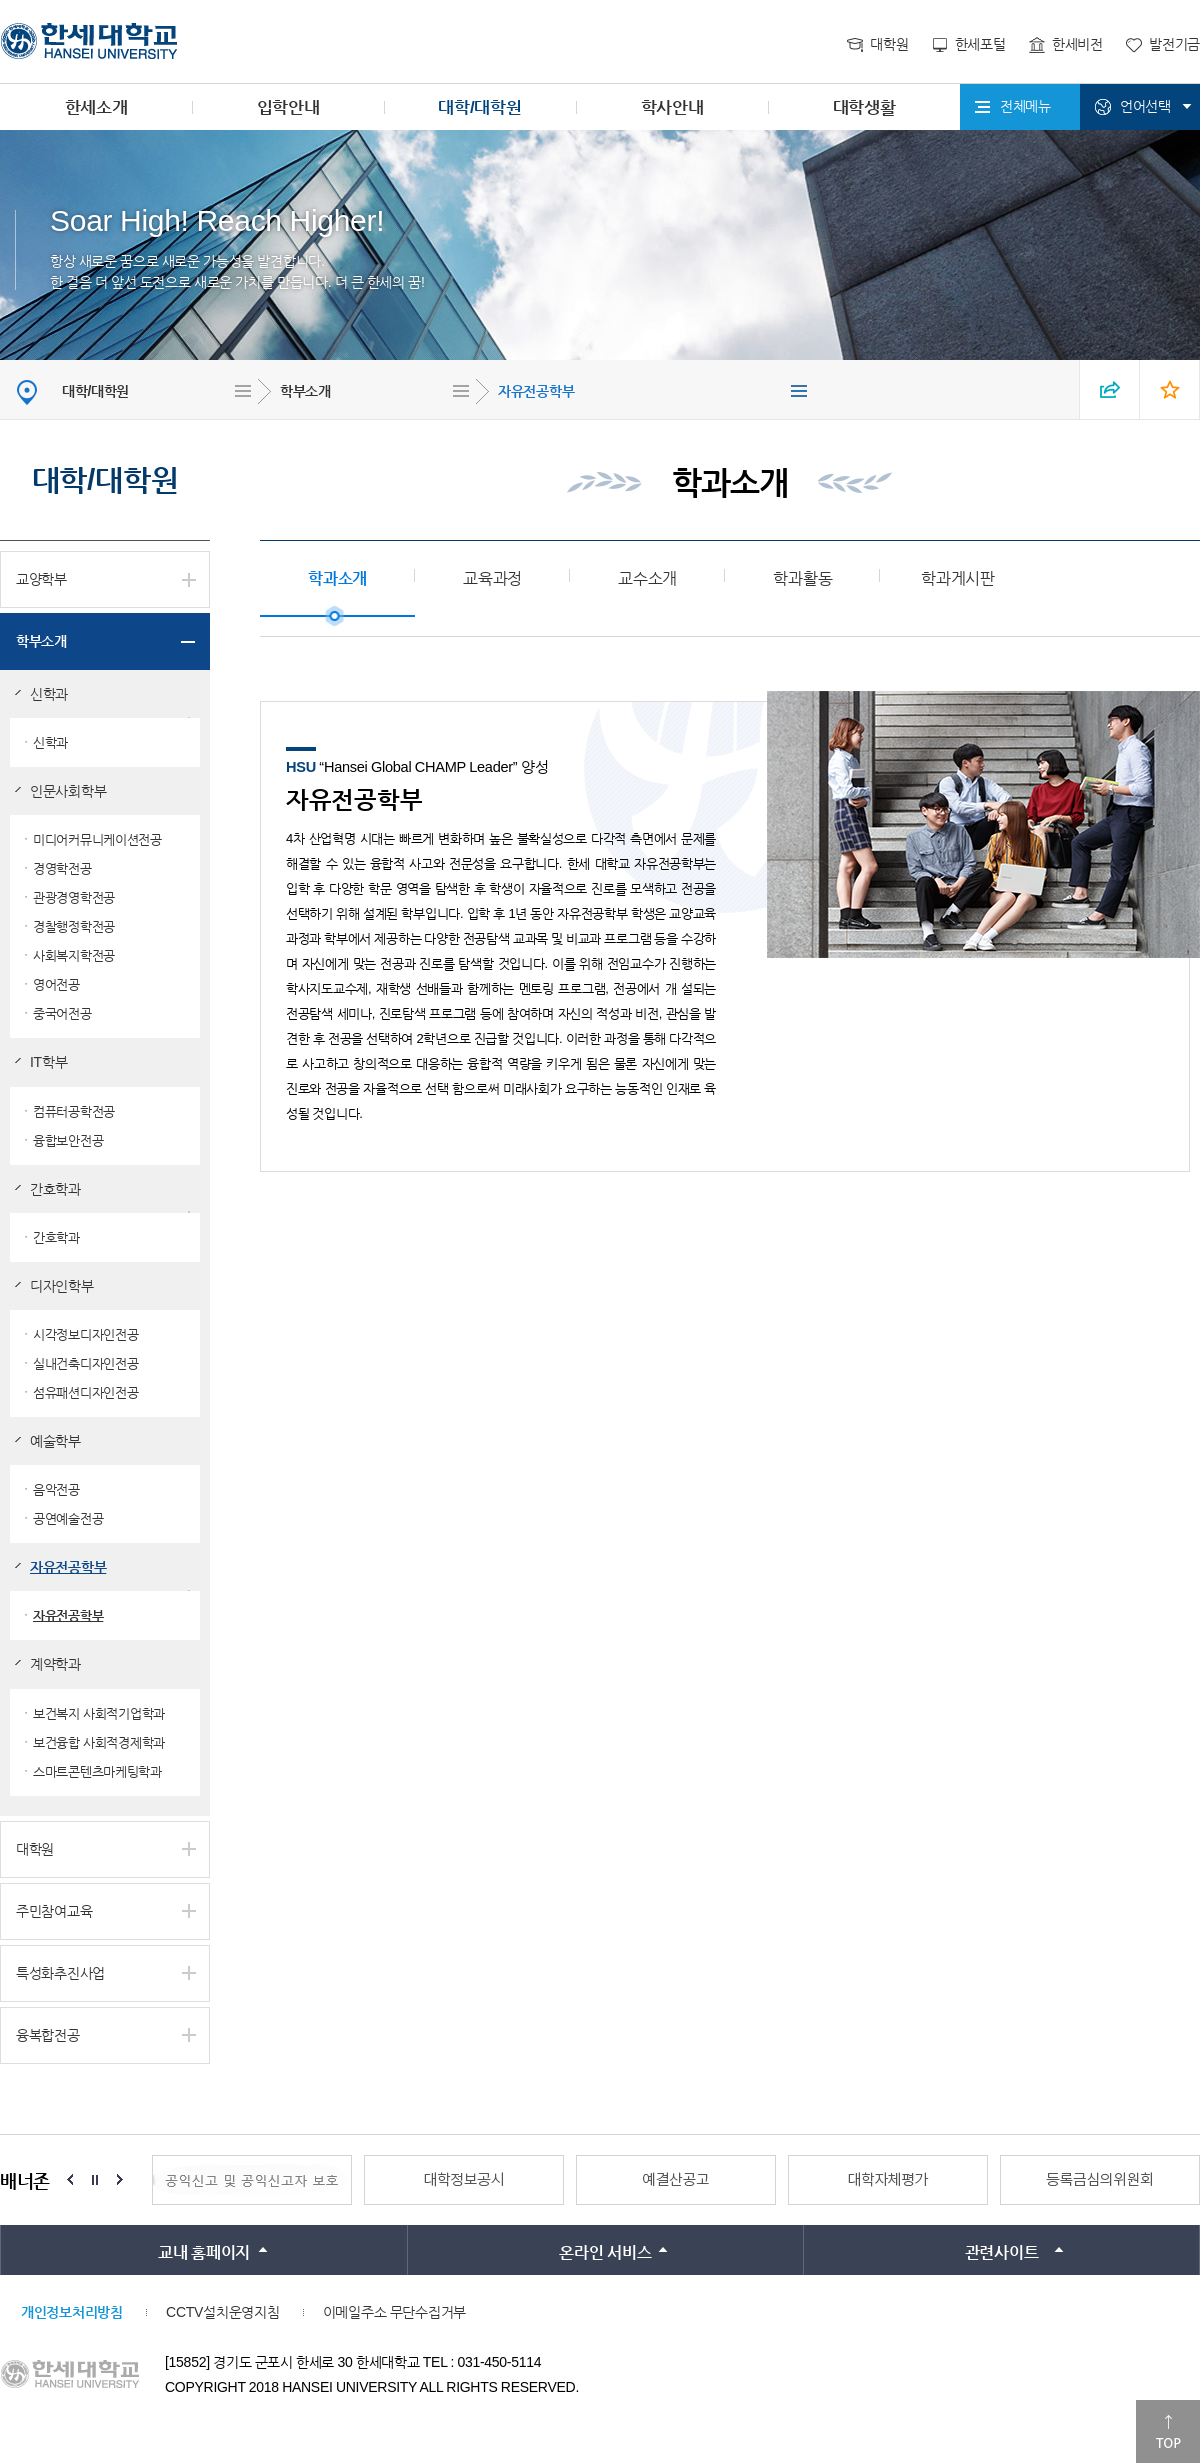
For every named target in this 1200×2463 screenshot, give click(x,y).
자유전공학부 (536, 391)
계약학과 (55, 1664)
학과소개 (337, 578)
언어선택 (1145, 106)
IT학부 (48, 1062)
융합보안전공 (68, 1140)
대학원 (889, 44)
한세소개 (96, 107)
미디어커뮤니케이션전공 (97, 839)
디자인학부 (62, 1286)
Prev (70, 2180)
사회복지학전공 (74, 955)
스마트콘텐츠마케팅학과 (97, 1771)
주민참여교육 (54, 1911)
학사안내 (672, 107)
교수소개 (647, 578)
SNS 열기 (1110, 389)
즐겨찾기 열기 (1170, 389)
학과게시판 (958, 578)
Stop (95, 2180)
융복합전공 (48, 2035)
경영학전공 (62, 868)
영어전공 (56, 984)
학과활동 (802, 578)
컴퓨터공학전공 (74, 1111)
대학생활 (864, 107)
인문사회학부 (68, 791)
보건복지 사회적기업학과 (99, 1713)
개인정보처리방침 (72, 2312)
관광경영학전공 (74, 897)
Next (120, 2180)
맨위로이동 (1168, 2431)
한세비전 (1077, 44)
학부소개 (305, 391)
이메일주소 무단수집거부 (394, 2312)
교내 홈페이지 (204, 2252)
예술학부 (55, 1441)
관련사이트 (1002, 2252)
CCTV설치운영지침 (222, 2312)
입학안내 (288, 107)
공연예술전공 (68, 1518)
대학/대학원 (479, 107)
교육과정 (492, 578)
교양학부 (41, 579)
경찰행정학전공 (74, 926)
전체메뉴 (1025, 106)
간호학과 (55, 1189)
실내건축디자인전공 (85, 1363)
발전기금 (1174, 44)
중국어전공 (62, 1013)
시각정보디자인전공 (85, 1334)
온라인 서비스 (605, 2252)
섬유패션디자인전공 (85, 1392)
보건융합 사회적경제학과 (99, 1742)
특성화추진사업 (60, 1973)
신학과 (49, 694)
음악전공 (56, 1489)
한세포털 (980, 44)
